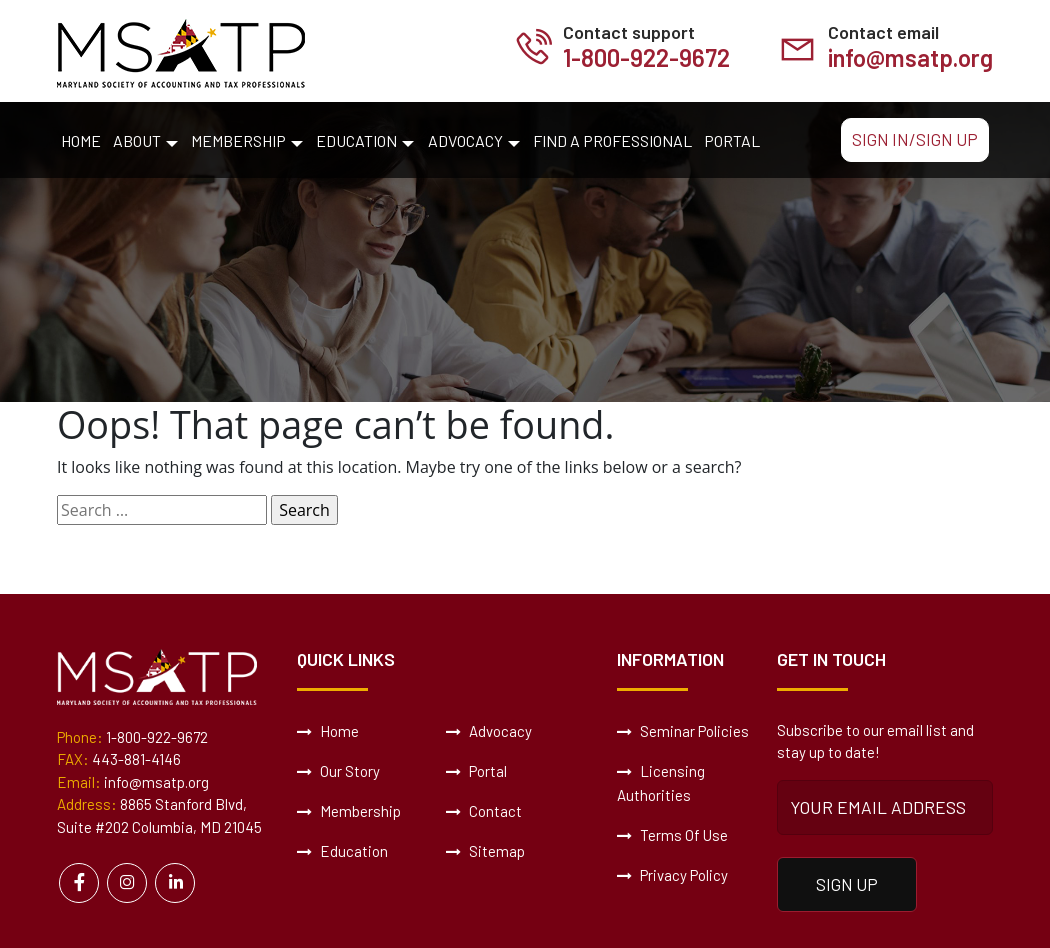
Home (81, 140)
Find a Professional (612, 140)
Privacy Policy (672, 875)
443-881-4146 (136, 759)
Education (356, 140)
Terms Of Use (672, 835)
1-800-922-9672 (646, 57)
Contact (484, 811)
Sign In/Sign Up (915, 139)
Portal (732, 140)
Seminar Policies (683, 731)
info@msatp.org (910, 57)
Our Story (338, 771)
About (137, 140)
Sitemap (485, 851)
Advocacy (465, 140)
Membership (238, 140)
